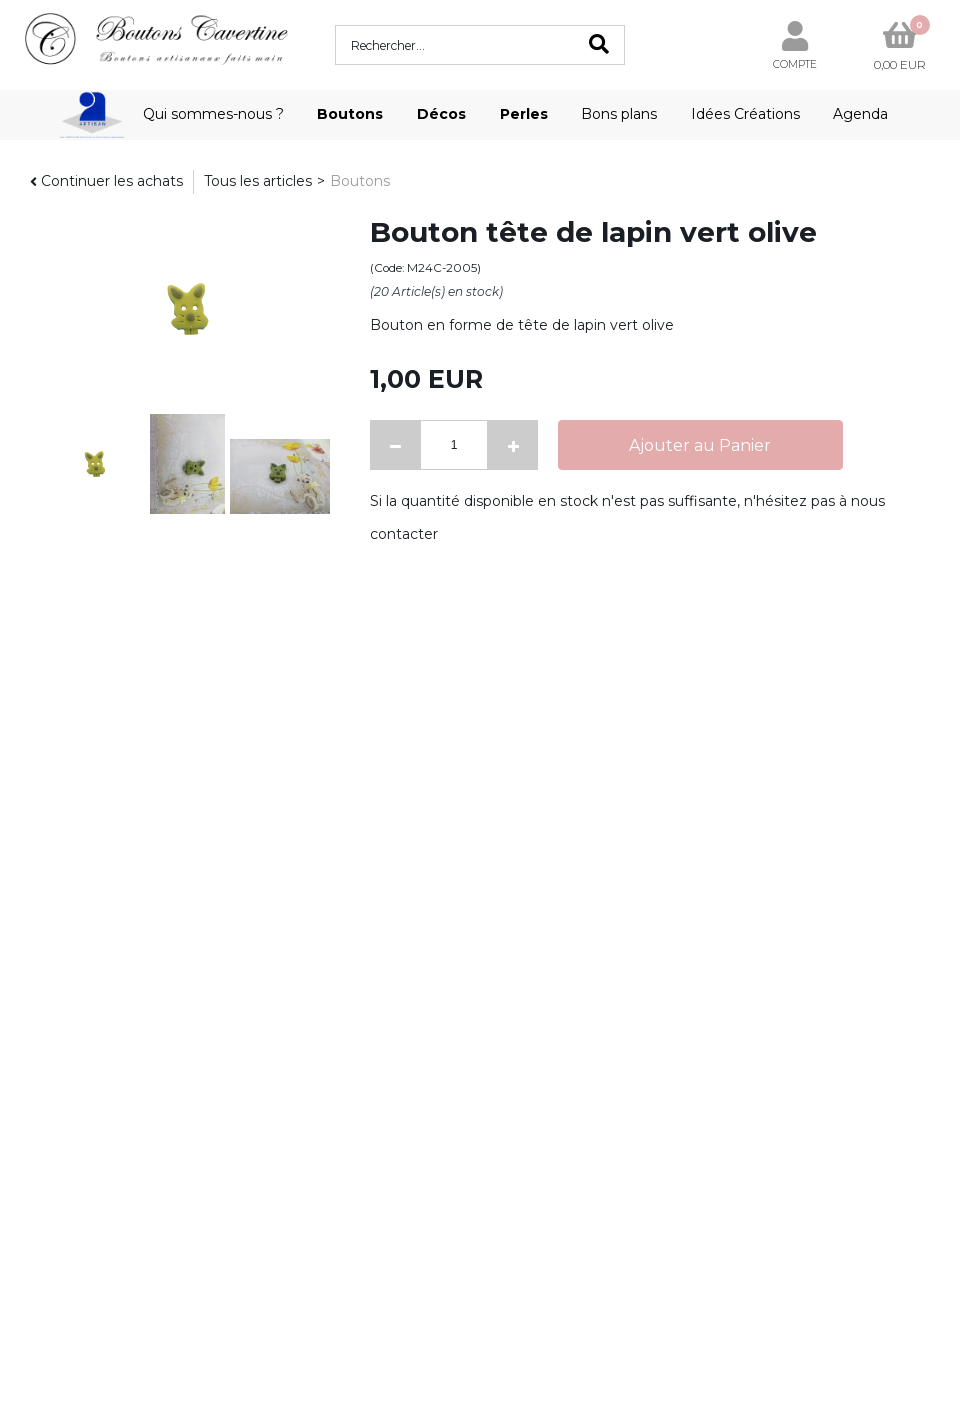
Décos (441, 114)
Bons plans (619, 114)
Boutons (350, 114)
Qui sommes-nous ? (213, 114)
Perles (524, 114)
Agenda (860, 114)
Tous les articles (258, 181)
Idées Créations (745, 114)
